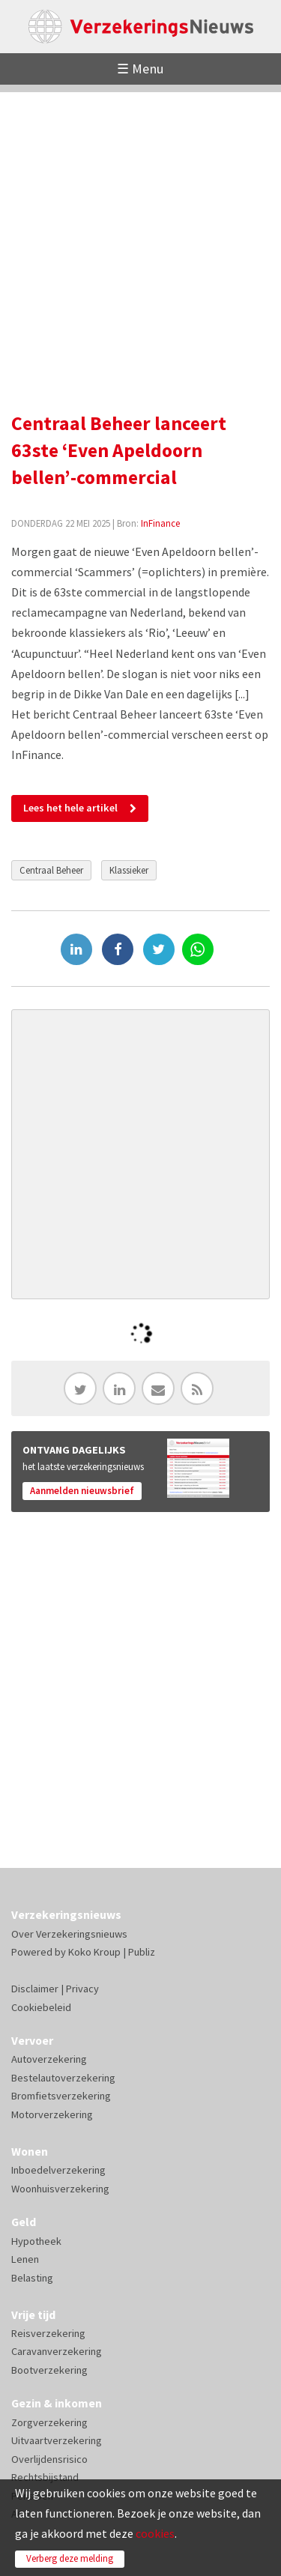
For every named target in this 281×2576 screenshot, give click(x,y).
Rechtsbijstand (45, 2477)
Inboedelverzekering (58, 2170)
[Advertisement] (140, 232)
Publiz (141, 1952)
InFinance (160, 523)
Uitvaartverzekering (56, 2440)
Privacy (82, 1988)
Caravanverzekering (56, 2351)
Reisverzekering (48, 2333)
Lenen (25, 2259)
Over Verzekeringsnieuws (69, 1934)
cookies (155, 2533)
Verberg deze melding (69, 2558)
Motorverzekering (52, 2114)
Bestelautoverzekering (63, 2077)
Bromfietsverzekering (61, 2095)
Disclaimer (34, 1988)
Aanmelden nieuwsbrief (82, 1490)
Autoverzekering (49, 2059)
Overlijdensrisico (49, 2459)
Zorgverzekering (49, 2422)
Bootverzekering (49, 2370)
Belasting (32, 2278)
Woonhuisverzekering (60, 2188)
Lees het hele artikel (70, 807)
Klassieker (128, 870)
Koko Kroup (94, 1952)
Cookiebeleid (41, 2007)
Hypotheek (36, 2241)
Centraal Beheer (51, 870)
